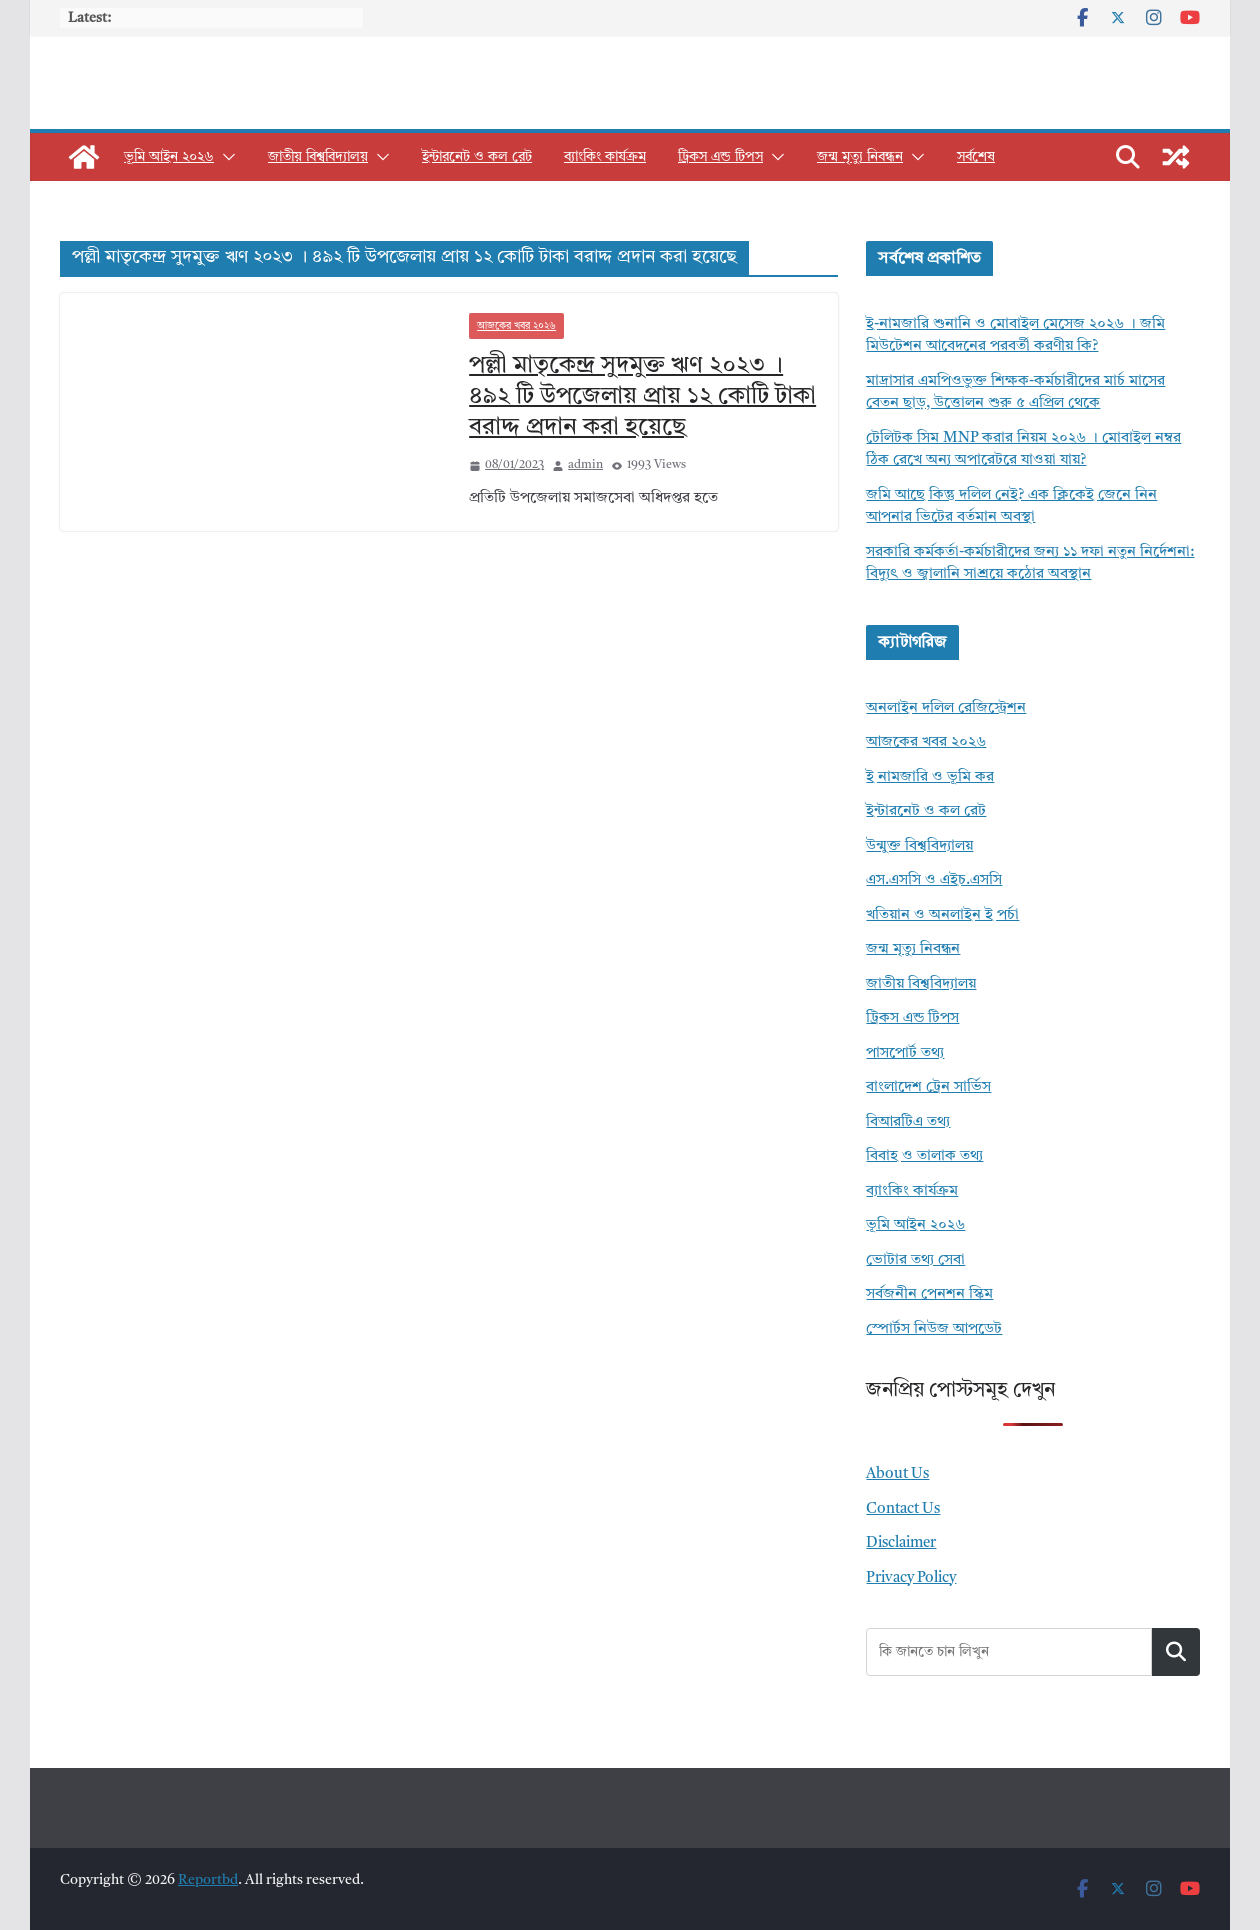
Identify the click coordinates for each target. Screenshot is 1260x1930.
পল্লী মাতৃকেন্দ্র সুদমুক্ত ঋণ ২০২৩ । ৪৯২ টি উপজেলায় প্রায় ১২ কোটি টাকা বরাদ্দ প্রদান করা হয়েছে (642, 397)
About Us (897, 1474)
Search (1176, 1651)
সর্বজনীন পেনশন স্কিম (929, 1294)
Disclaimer (901, 1543)
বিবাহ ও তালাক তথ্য (924, 1156)
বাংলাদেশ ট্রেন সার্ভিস (928, 1087)
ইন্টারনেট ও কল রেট (477, 157)
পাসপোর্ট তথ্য (905, 1053)
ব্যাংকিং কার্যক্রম (605, 157)
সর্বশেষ (976, 157)
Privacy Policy (911, 1578)
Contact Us (903, 1509)
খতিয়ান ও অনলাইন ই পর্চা (942, 915)
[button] (225, 157)
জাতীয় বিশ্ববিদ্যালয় (318, 157)
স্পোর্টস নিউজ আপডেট (934, 1329)
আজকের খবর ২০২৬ (516, 326)
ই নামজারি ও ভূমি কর (930, 777)
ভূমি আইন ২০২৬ (169, 157)
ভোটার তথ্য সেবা (915, 1260)
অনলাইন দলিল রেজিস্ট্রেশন (946, 708)
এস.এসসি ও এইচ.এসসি (934, 880)
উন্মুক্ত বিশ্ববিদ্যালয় (919, 846)
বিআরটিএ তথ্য (908, 1122)
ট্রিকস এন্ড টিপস (720, 157)
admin (585, 465)
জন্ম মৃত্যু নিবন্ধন (860, 157)
